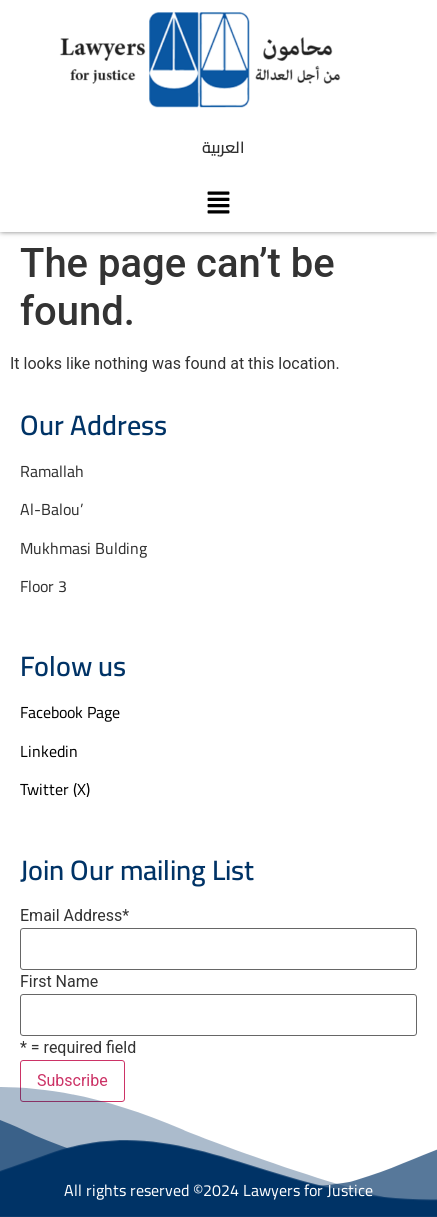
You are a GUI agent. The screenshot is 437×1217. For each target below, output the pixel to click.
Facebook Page (70, 712)
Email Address (74, 916)
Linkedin (49, 751)
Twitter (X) (55, 789)
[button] (218, 202)
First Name (59, 982)
